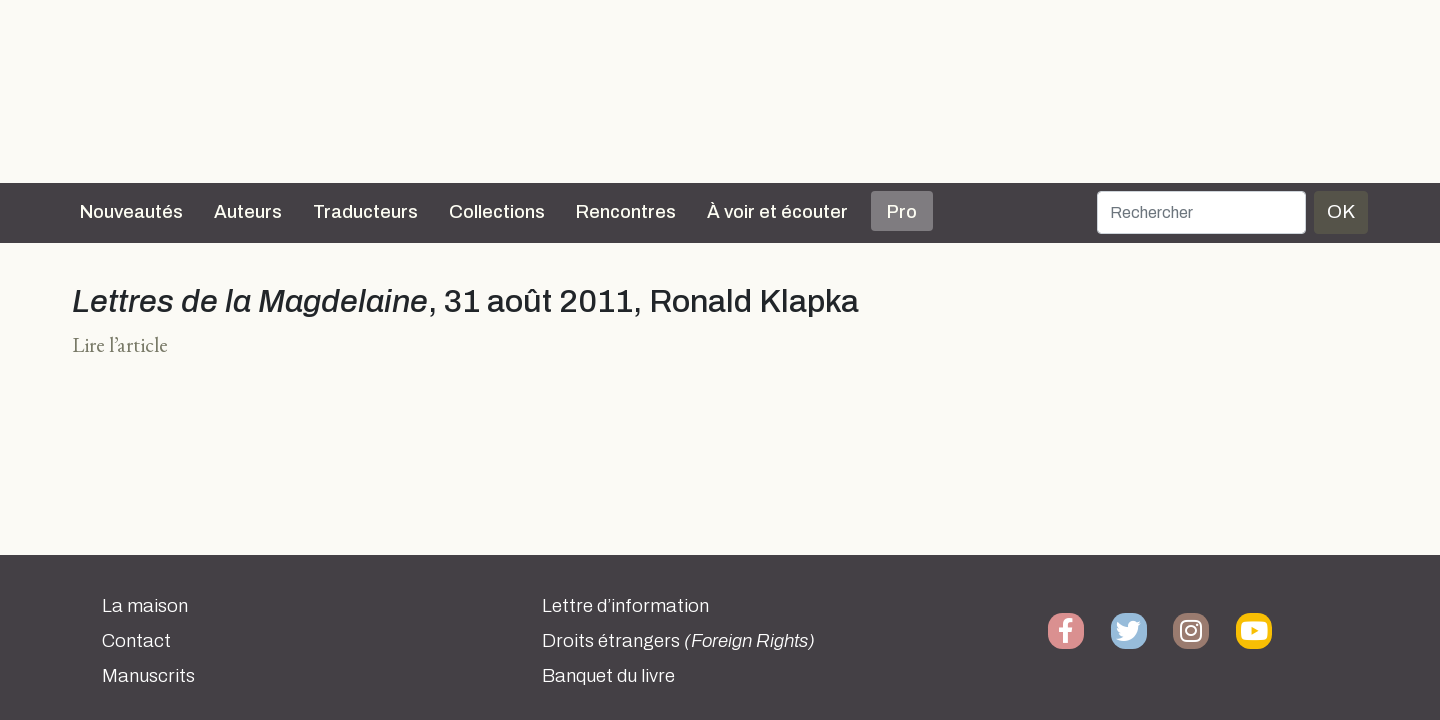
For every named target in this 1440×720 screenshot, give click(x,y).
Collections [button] (497, 212)
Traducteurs (365, 212)
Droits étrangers (678, 641)
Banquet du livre (608, 676)
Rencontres (626, 212)
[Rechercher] (1201, 212)
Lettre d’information (625, 606)
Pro (902, 212)
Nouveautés (131, 212)
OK (1341, 211)
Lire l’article (120, 344)
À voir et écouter (777, 212)
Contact (136, 641)
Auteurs (248, 212)
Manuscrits (148, 676)
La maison (145, 606)
